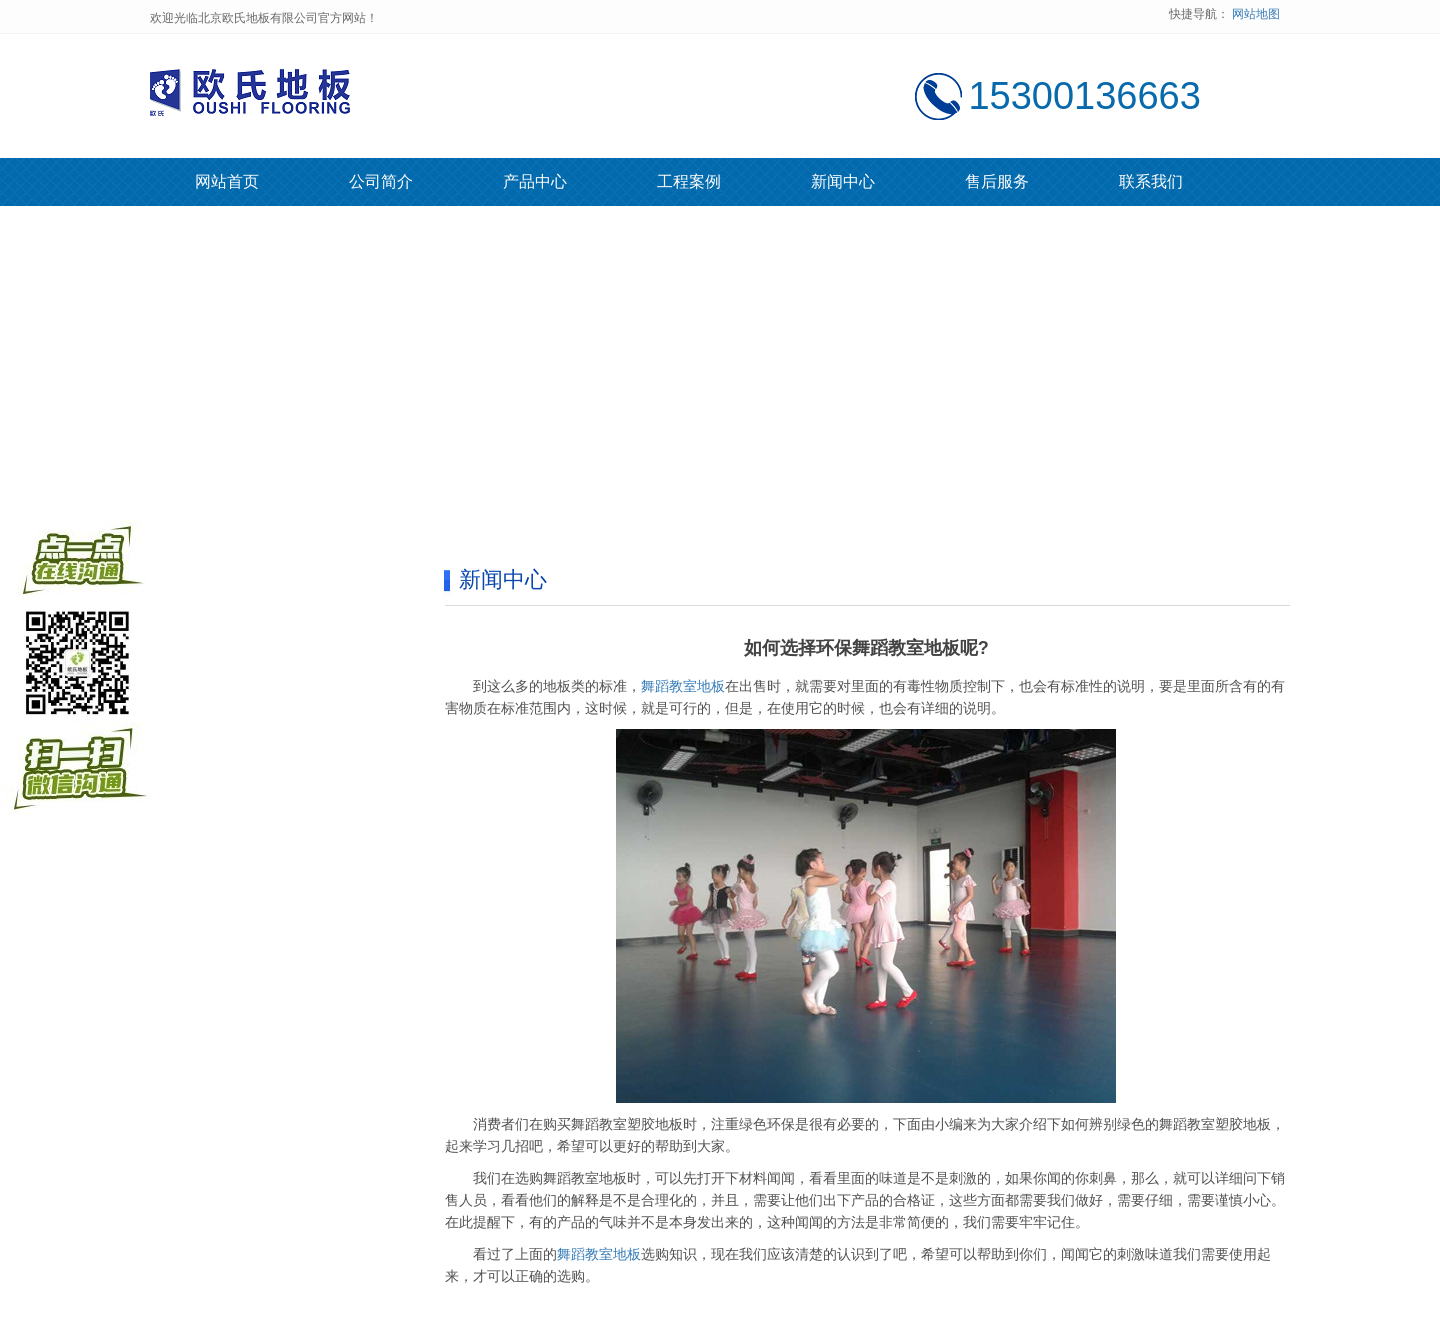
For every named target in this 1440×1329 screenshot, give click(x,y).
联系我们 (1151, 181)
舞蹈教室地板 (683, 686)
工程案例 (689, 181)
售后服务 (997, 181)
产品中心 (535, 181)
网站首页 (227, 181)
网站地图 (1256, 14)
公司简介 (381, 181)
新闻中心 (843, 181)
